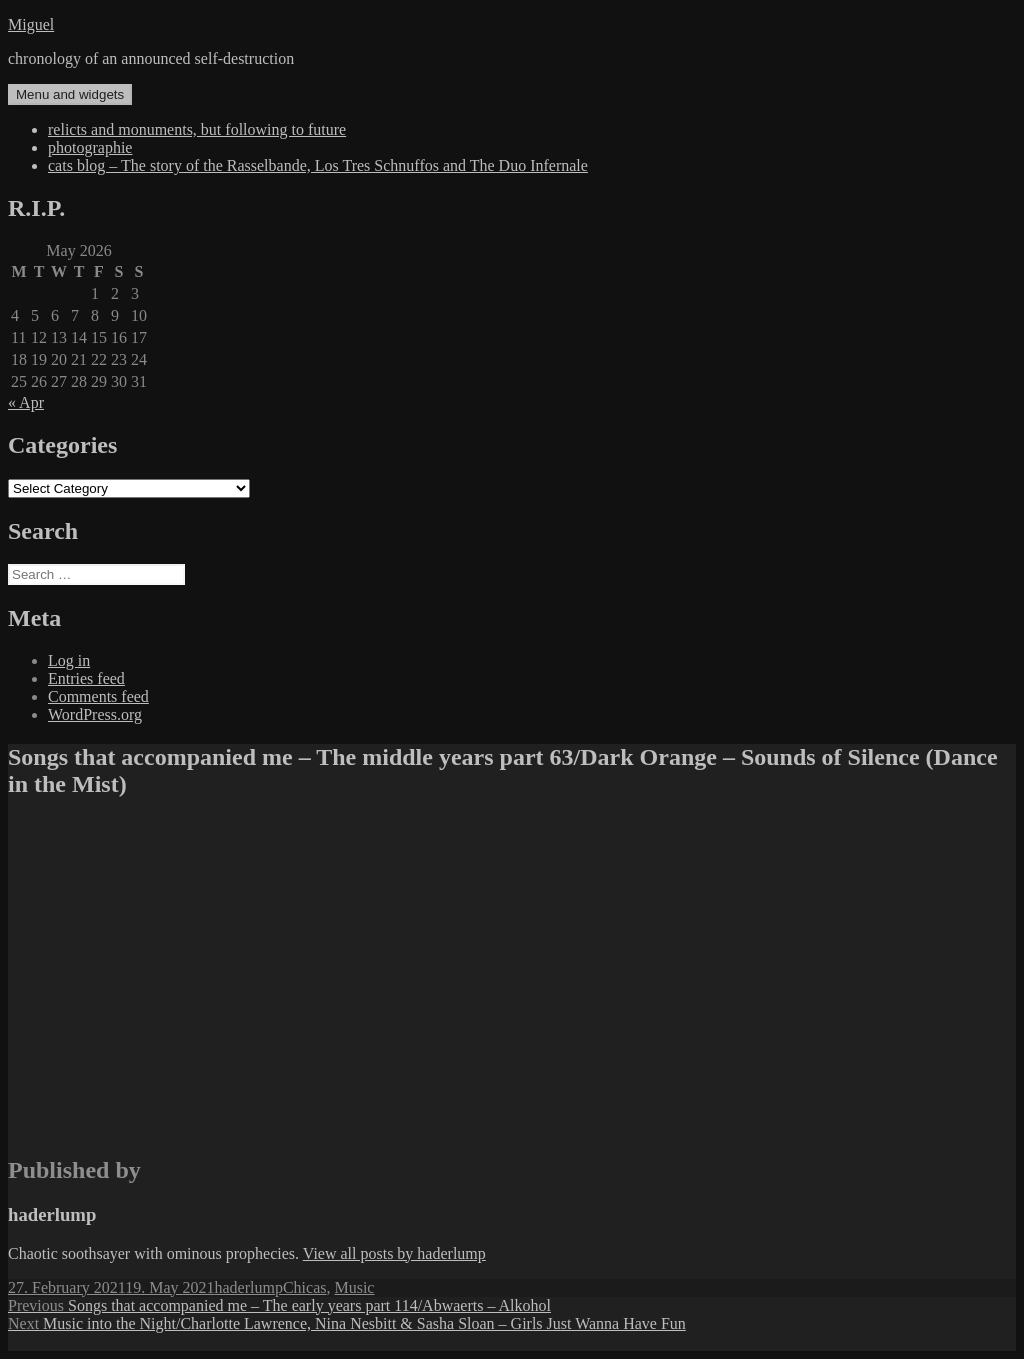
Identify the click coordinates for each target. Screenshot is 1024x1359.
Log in (69, 660)
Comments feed (98, 696)
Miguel (31, 24)
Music (354, 1287)
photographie (90, 147)
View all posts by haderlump (394, 1253)
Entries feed (86, 678)
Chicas (305, 1287)
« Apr (26, 402)
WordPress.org (95, 714)
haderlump (249, 1287)
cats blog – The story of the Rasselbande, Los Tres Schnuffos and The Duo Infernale (318, 165)
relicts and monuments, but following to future (197, 129)
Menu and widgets (70, 94)
